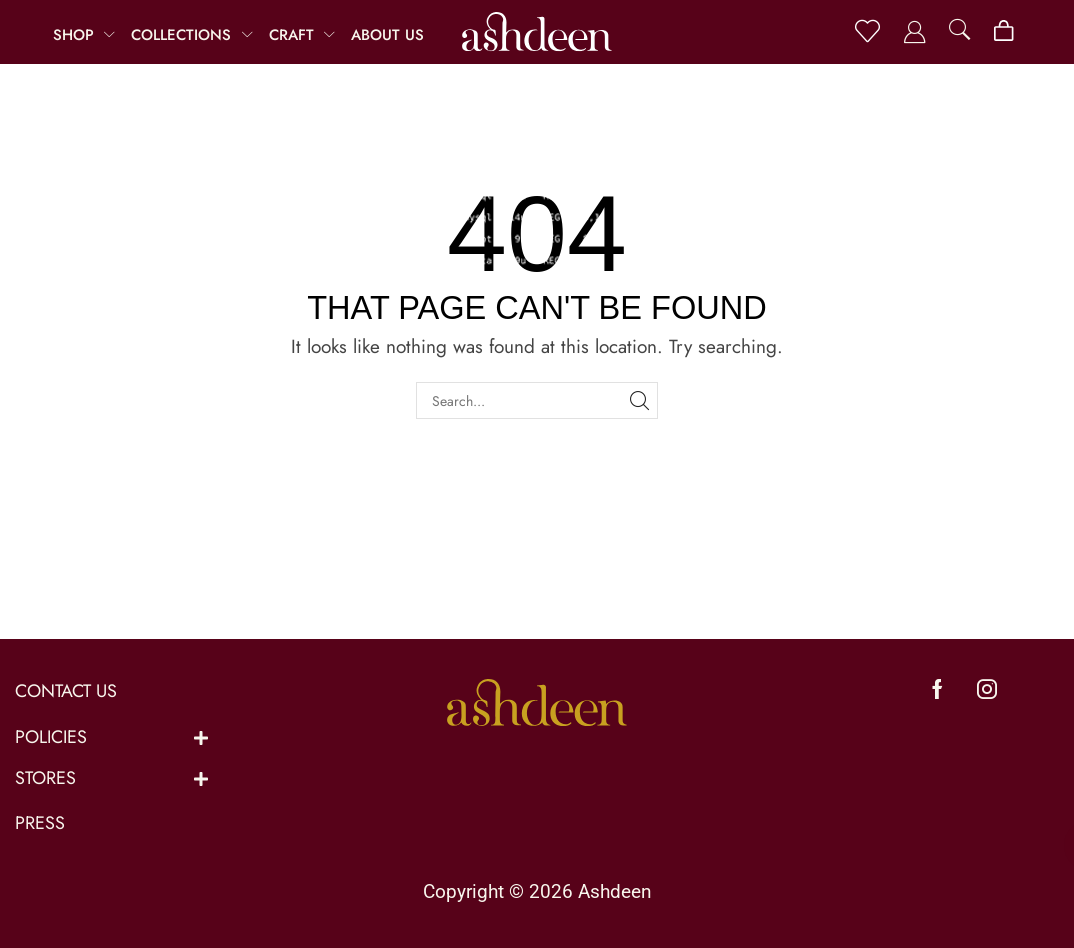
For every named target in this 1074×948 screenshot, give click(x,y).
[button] (867, 31)
